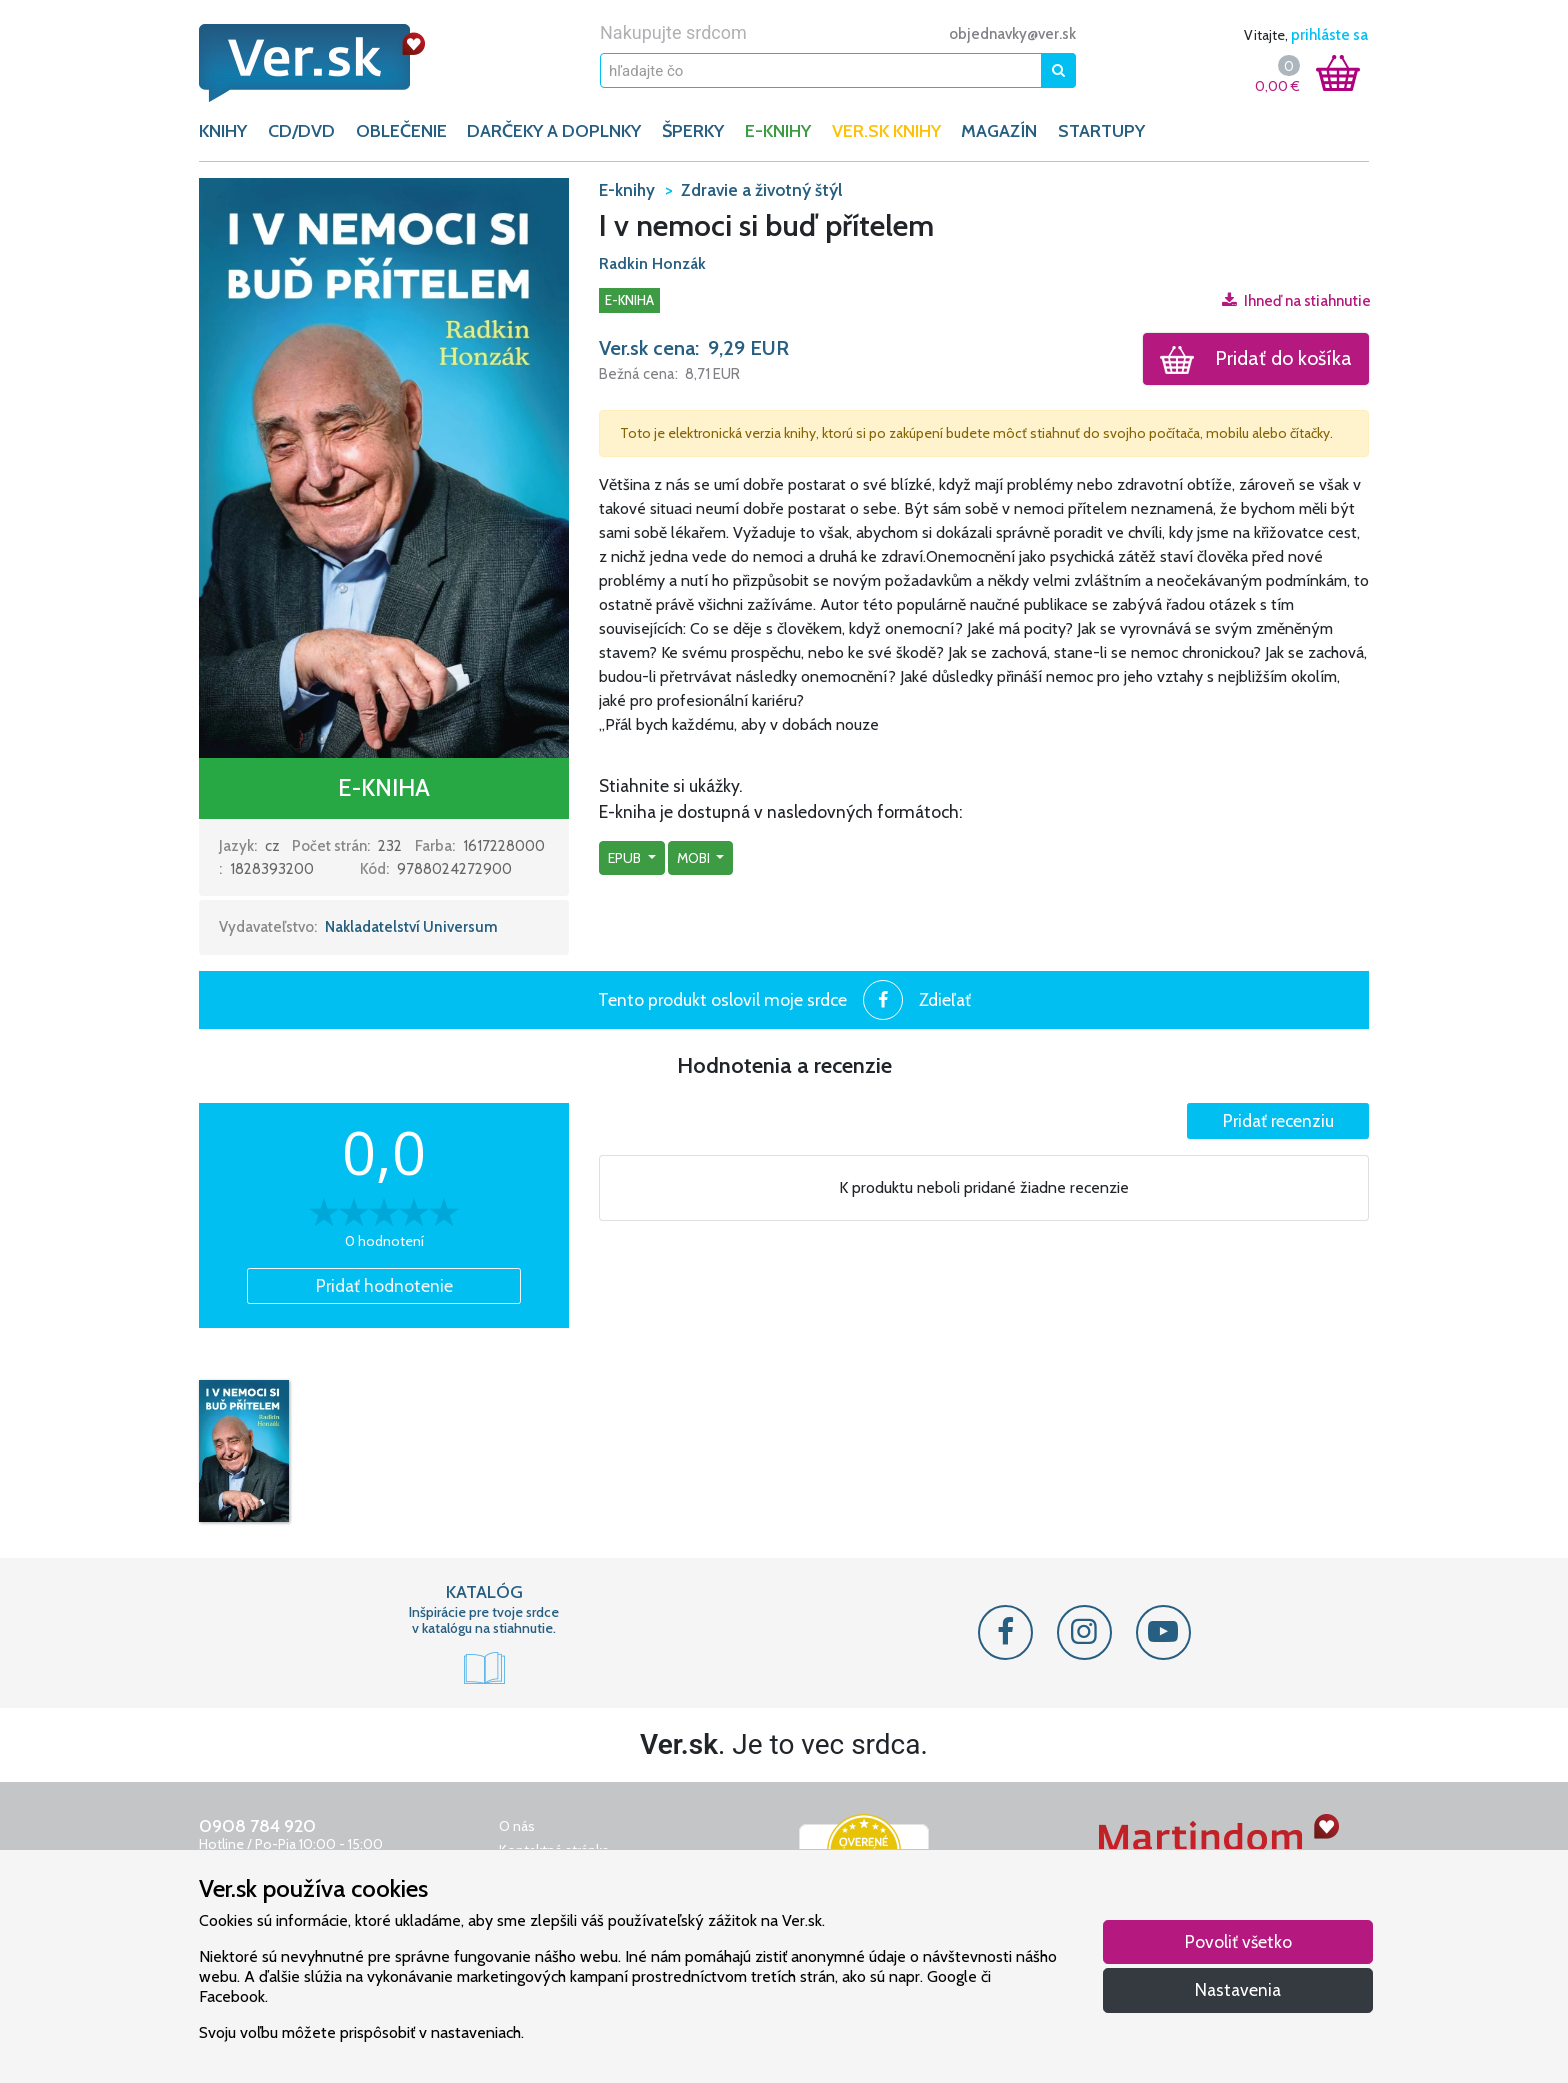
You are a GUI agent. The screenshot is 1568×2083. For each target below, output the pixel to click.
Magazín (999, 131)
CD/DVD (301, 131)
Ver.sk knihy (886, 131)
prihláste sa (1329, 35)
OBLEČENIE (401, 131)
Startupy (1101, 131)
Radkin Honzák (652, 263)
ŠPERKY (693, 131)
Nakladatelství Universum (411, 927)
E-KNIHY (778, 131)
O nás (517, 1826)
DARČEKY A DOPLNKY (554, 131)
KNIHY (223, 131)
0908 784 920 (257, 1826)
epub (626, 858)
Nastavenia (1238, 1989)
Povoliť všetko (1238, 1941)
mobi (695, 858)
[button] (384, 467)
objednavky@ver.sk (1012, 34)
